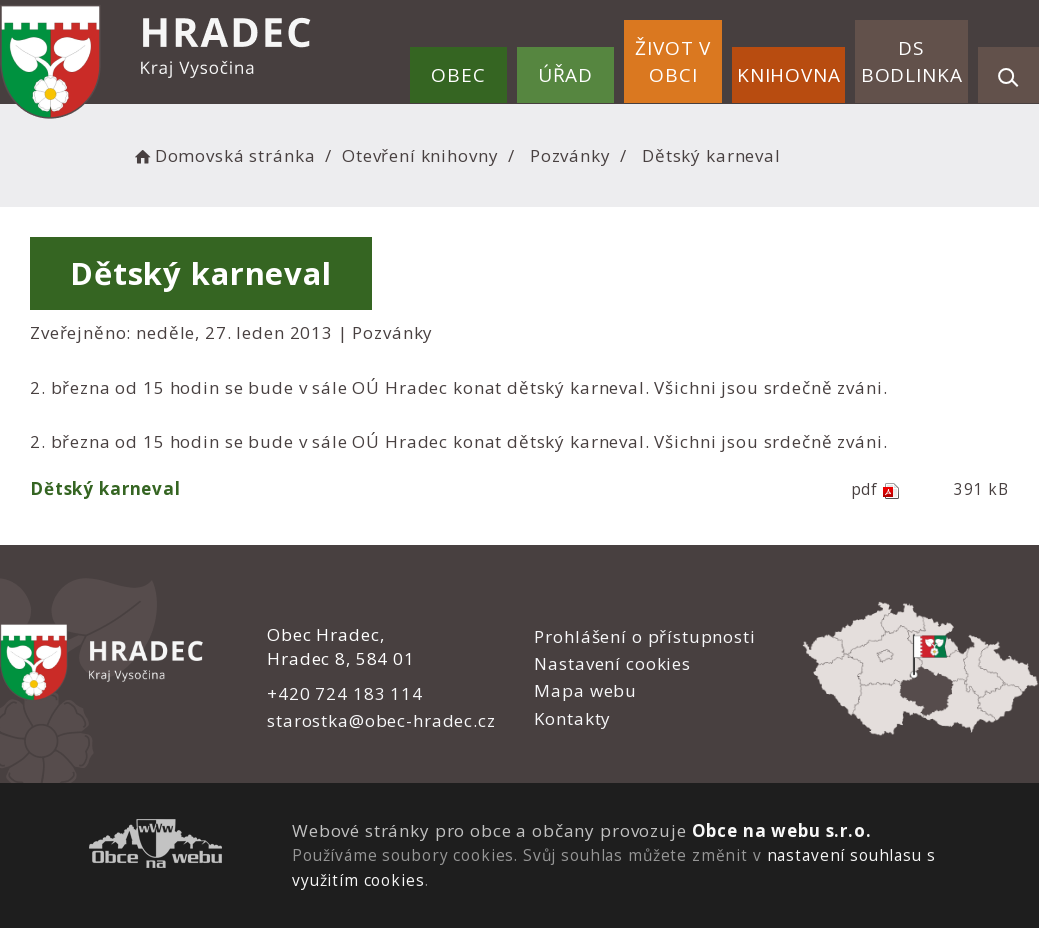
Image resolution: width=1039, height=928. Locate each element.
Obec (458, 75)
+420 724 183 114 (345, 693)
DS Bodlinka (912, 61)
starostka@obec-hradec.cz (381, 720)
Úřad (565, 75)
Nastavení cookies (612, 663)
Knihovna (789, 75)
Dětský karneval (105, 488)
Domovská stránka (223, 155)
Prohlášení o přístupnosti (644, 636)
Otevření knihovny (420, 155)
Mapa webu (585, 690)
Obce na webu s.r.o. (781, 830)
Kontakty (572, 718)
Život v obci (673, 61)
